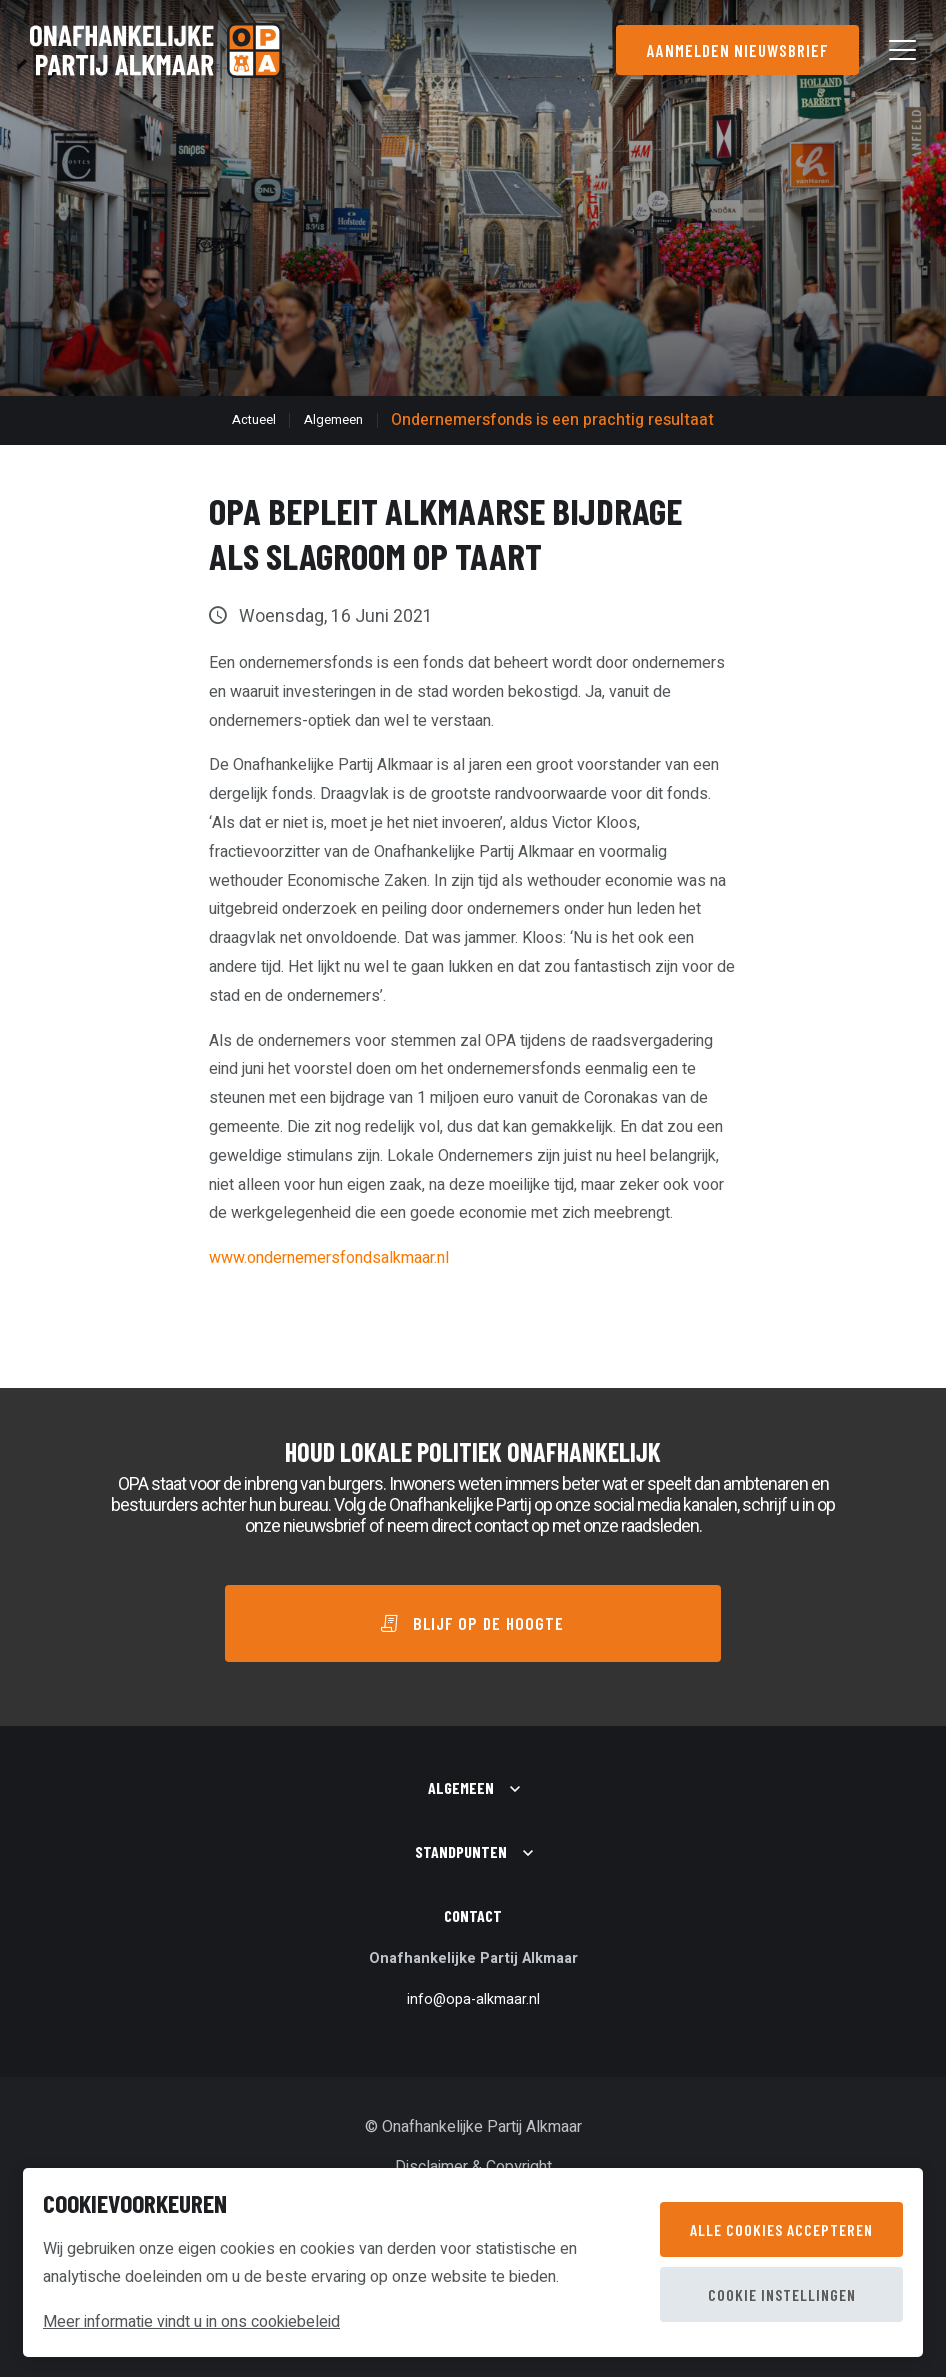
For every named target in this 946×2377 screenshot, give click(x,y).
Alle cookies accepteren (781, 2229)
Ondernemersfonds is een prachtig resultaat (552, 420)
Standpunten (461, 1851)
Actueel (254, 420)
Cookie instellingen (782, 2294)
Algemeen (333, 420)
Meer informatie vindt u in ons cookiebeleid (191, 2322)
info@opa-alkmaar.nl (473, 1999)
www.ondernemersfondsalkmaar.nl (329, 1258)
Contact (473, 1915)
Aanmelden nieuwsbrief (737, 50)
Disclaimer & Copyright (473, 2167)
